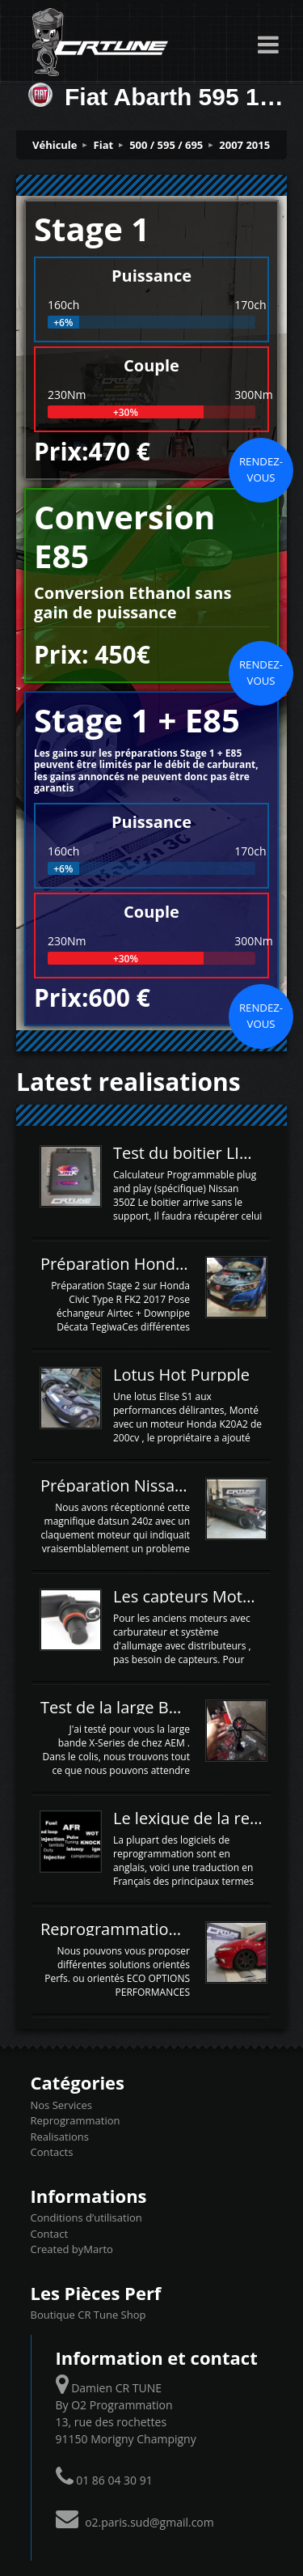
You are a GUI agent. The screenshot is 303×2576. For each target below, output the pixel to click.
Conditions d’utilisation (86, 2217)
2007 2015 (244, 145)
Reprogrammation (75, 2120)
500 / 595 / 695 (166, 145)
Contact (50, 2233)
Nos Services (61, 2105)
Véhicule (55, 145)
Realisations (60, 2136)
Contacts (52, 2152)
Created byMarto (72, 2249)
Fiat (104, 145)
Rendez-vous (261, 469)
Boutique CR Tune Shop (88, 2314)
